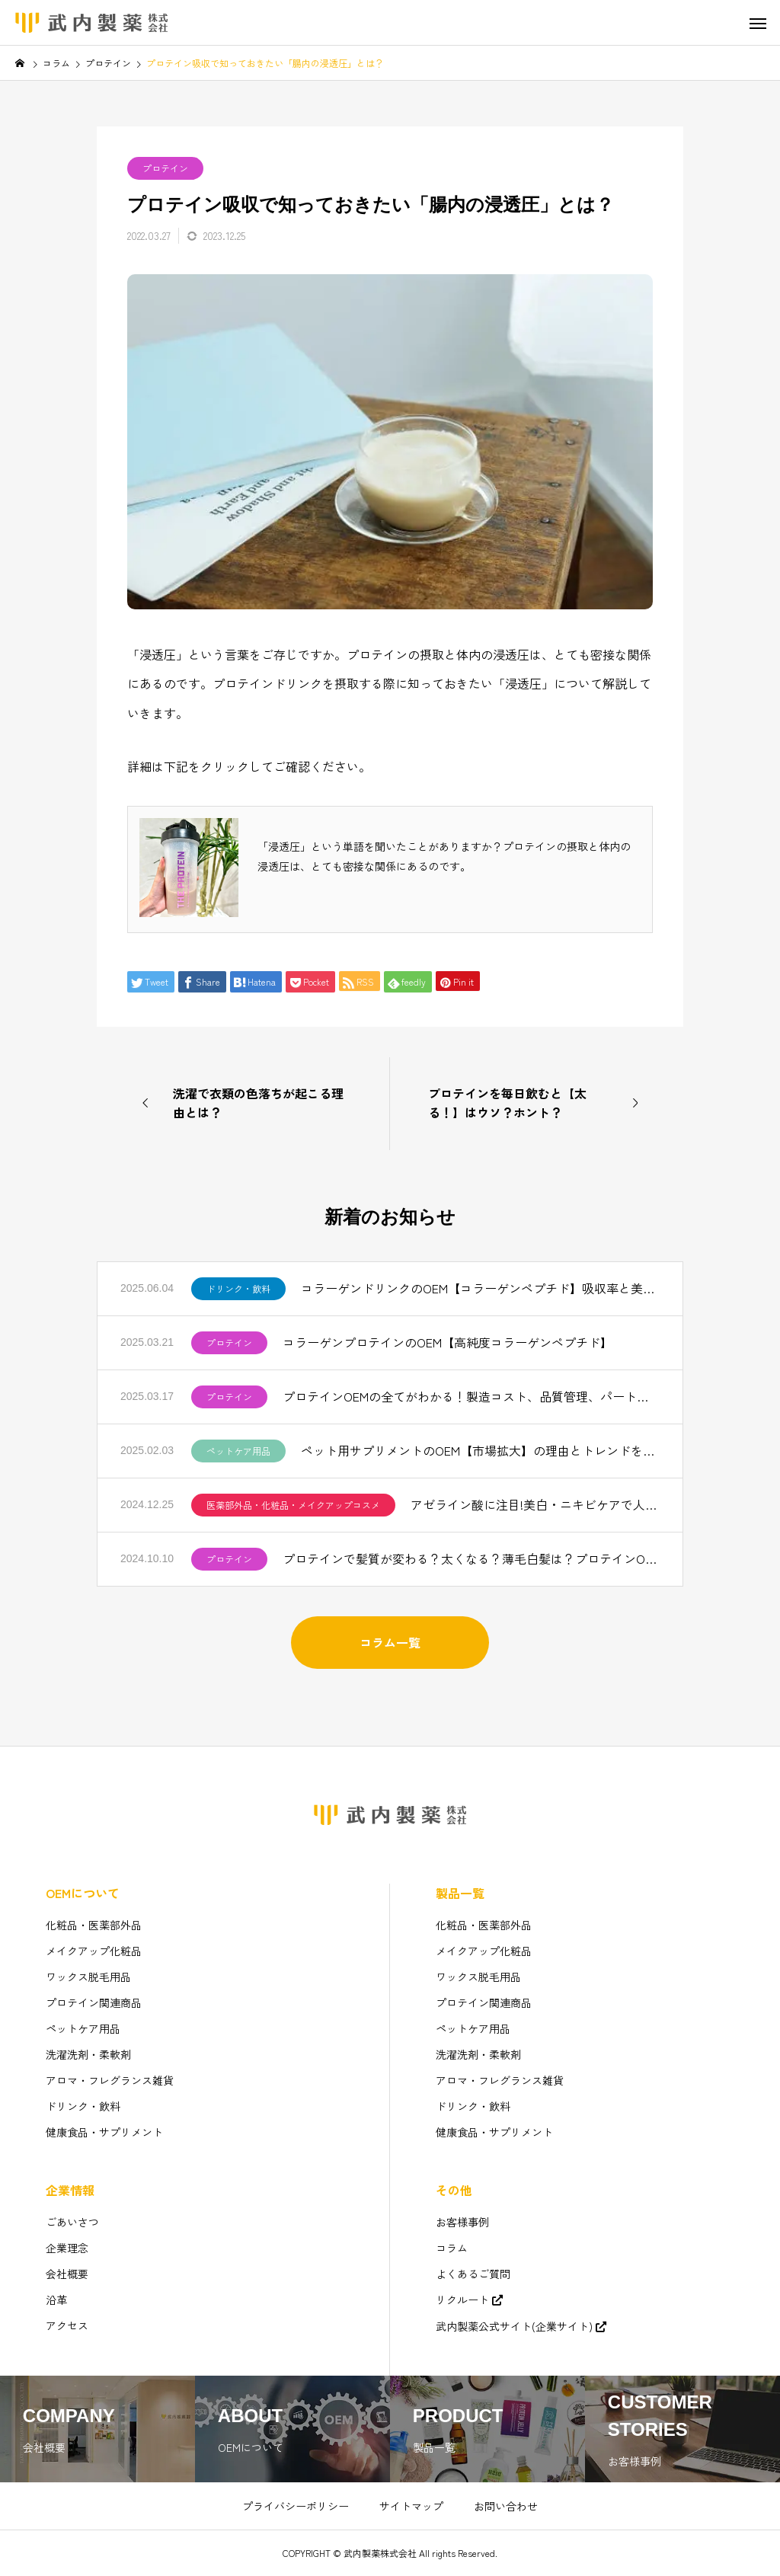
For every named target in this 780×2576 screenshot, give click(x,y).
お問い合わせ (506, 2506)
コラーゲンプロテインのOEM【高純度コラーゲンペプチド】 (447, 1342)
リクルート (462, 2299)
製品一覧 (460, 1893)
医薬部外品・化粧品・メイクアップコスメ (293, 1504)
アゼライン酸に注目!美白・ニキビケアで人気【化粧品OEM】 (535, 1504)
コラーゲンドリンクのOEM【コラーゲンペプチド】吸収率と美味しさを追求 (480, 1288)
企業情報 (70, 2190)
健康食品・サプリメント (104, 2132)
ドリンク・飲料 (238, 1288)
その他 (454, 2190)
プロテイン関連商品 (94, 2002)
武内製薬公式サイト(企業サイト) (514, 2326)
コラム (452, 2247)
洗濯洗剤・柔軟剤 (88, 2054)
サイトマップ (411, 2506)
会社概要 (67, 2273)
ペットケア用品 (238, 1450)
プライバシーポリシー (295, 2506)
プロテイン (165, 167)
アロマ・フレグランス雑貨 (110, 2080)
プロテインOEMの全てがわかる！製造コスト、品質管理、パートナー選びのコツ (471, 1396)
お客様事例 (462, 2221)
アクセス (67, 2325)
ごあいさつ (72, 2221)
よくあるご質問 (473, 2273)
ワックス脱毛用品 (88, 1976)
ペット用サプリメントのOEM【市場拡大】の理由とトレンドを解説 (480, 1450)
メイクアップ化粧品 (94, 1950)
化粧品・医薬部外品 (94, 1924)
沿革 (56, 2299)
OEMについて (83, 1893)
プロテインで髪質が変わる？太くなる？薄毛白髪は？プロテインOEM (471, 1558)
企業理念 (67, 2247)
